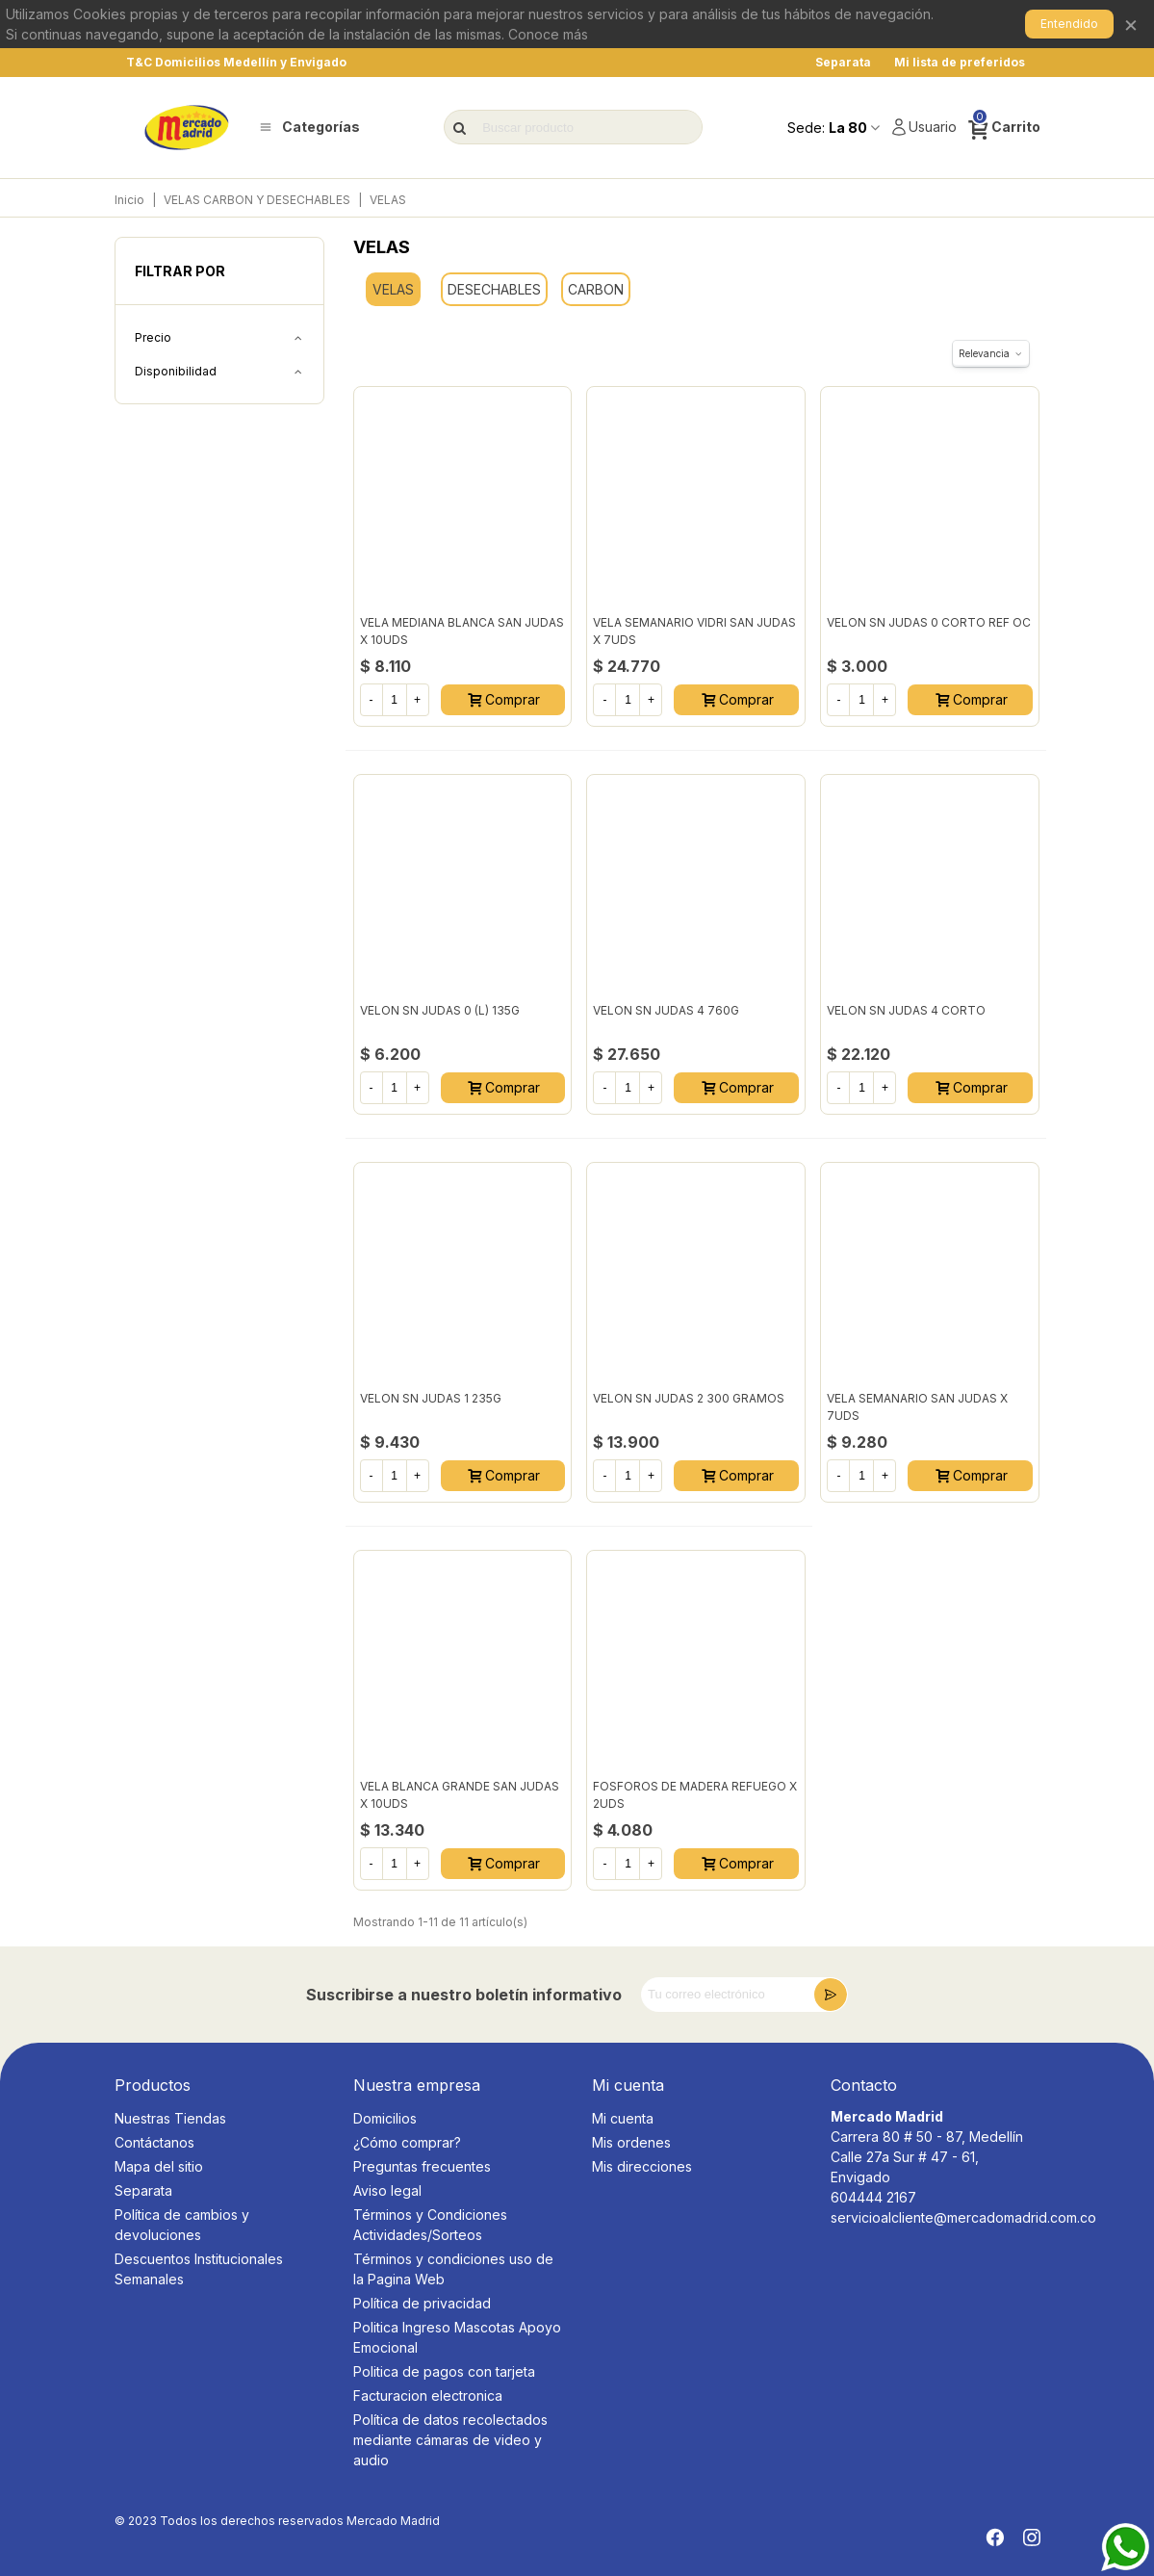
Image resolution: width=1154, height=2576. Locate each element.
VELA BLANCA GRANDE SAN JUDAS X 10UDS (459, 1795)
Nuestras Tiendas (170, 2118)
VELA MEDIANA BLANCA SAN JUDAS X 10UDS (462, 631)
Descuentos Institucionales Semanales (199, 2269)
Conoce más (548, 34)
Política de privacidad (422, 2303)
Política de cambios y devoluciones (182, 2224)
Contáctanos (154, 2142)
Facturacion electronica (427, 2395)
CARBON (596, 289)
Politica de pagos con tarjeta (444, 2371)
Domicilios (385, 2118)
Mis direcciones (642, 2166)
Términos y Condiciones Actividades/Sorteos (430, 2224)
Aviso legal (387, 2190)
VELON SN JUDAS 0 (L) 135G (440, 1010)
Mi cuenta (623, 2118)
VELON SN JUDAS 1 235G (430, 1398)
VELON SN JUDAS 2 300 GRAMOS (688, 1398)
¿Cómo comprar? (407, 2142)
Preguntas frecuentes (422, 2166)
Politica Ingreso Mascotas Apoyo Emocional (457, 2337)
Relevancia (991, 354)
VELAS (393, 289)
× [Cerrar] (1131, 24)
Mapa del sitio (159, 2166)
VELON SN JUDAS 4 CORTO (906, 1010)
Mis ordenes (631, 2142)
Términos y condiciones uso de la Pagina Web (453, 2269)
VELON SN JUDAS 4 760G (666, 1010)
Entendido (1069, 23)
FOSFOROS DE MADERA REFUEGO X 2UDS (695, 1795)
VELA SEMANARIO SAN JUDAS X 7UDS (917, 1407)
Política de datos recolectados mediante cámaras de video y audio (450, 2439)
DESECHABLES (494, 289)
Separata (143, 2190)
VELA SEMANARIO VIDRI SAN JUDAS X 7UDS (694, 631)
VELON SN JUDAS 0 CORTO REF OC (929, 622)
